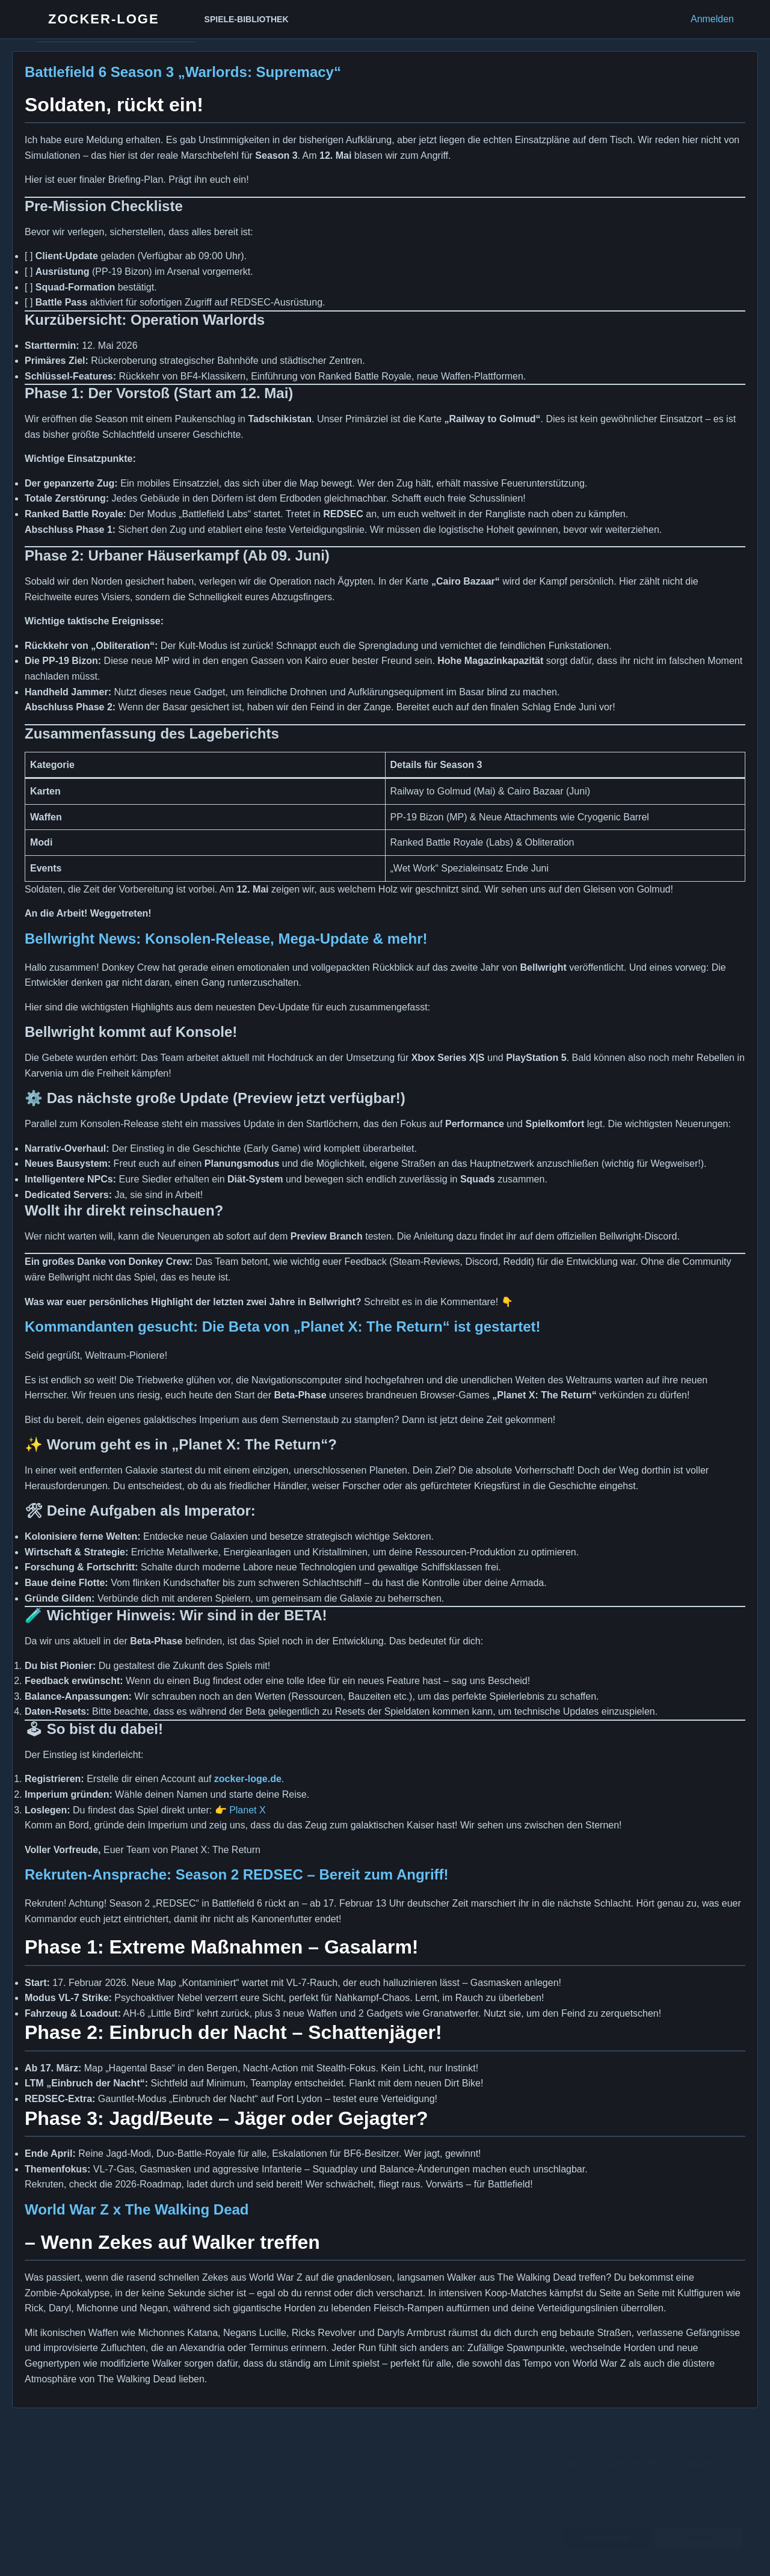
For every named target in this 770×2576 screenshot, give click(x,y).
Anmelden (712, 19)
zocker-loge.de (248, 1779)
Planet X (247, 1810)
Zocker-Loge (103, 18)
